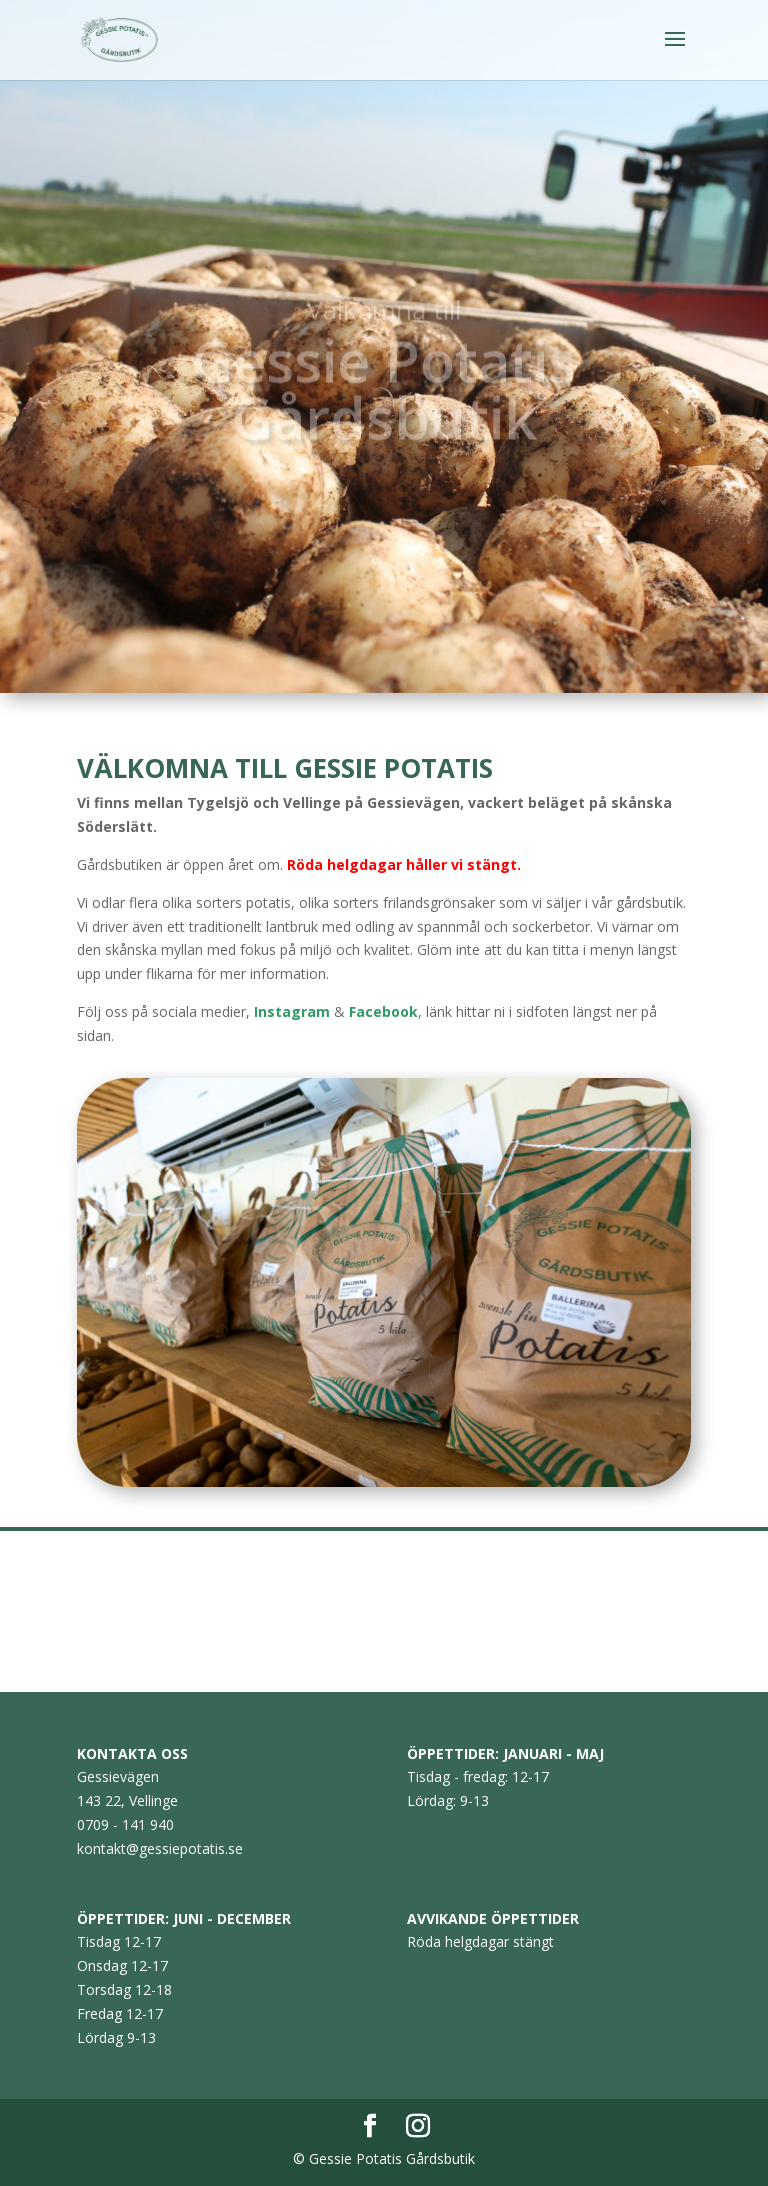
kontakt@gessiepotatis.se (160, 1848)
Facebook (383, 1011)
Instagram (292, 1011)
